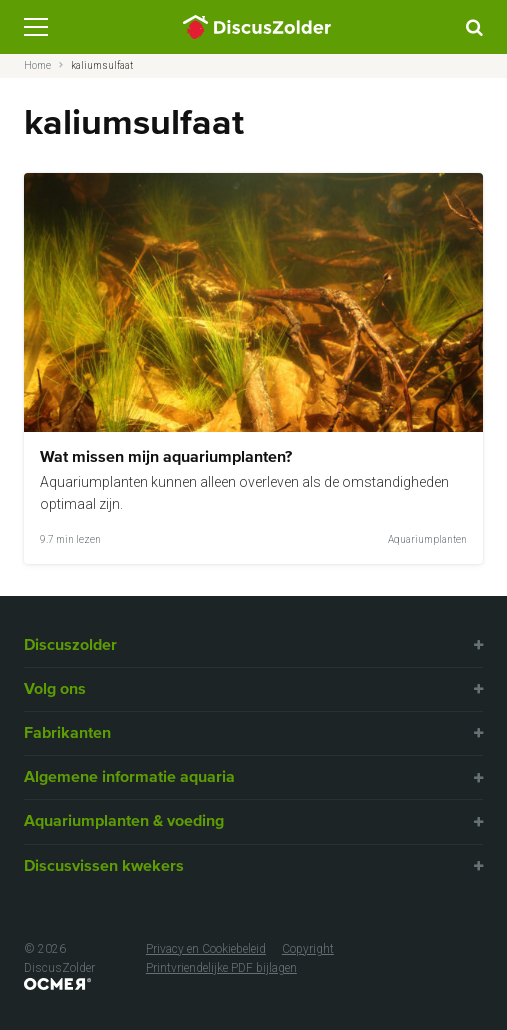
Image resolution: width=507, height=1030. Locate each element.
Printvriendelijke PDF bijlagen (221, 968)
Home (37, 65)
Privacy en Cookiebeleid (206, 949)
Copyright (308, 949)
